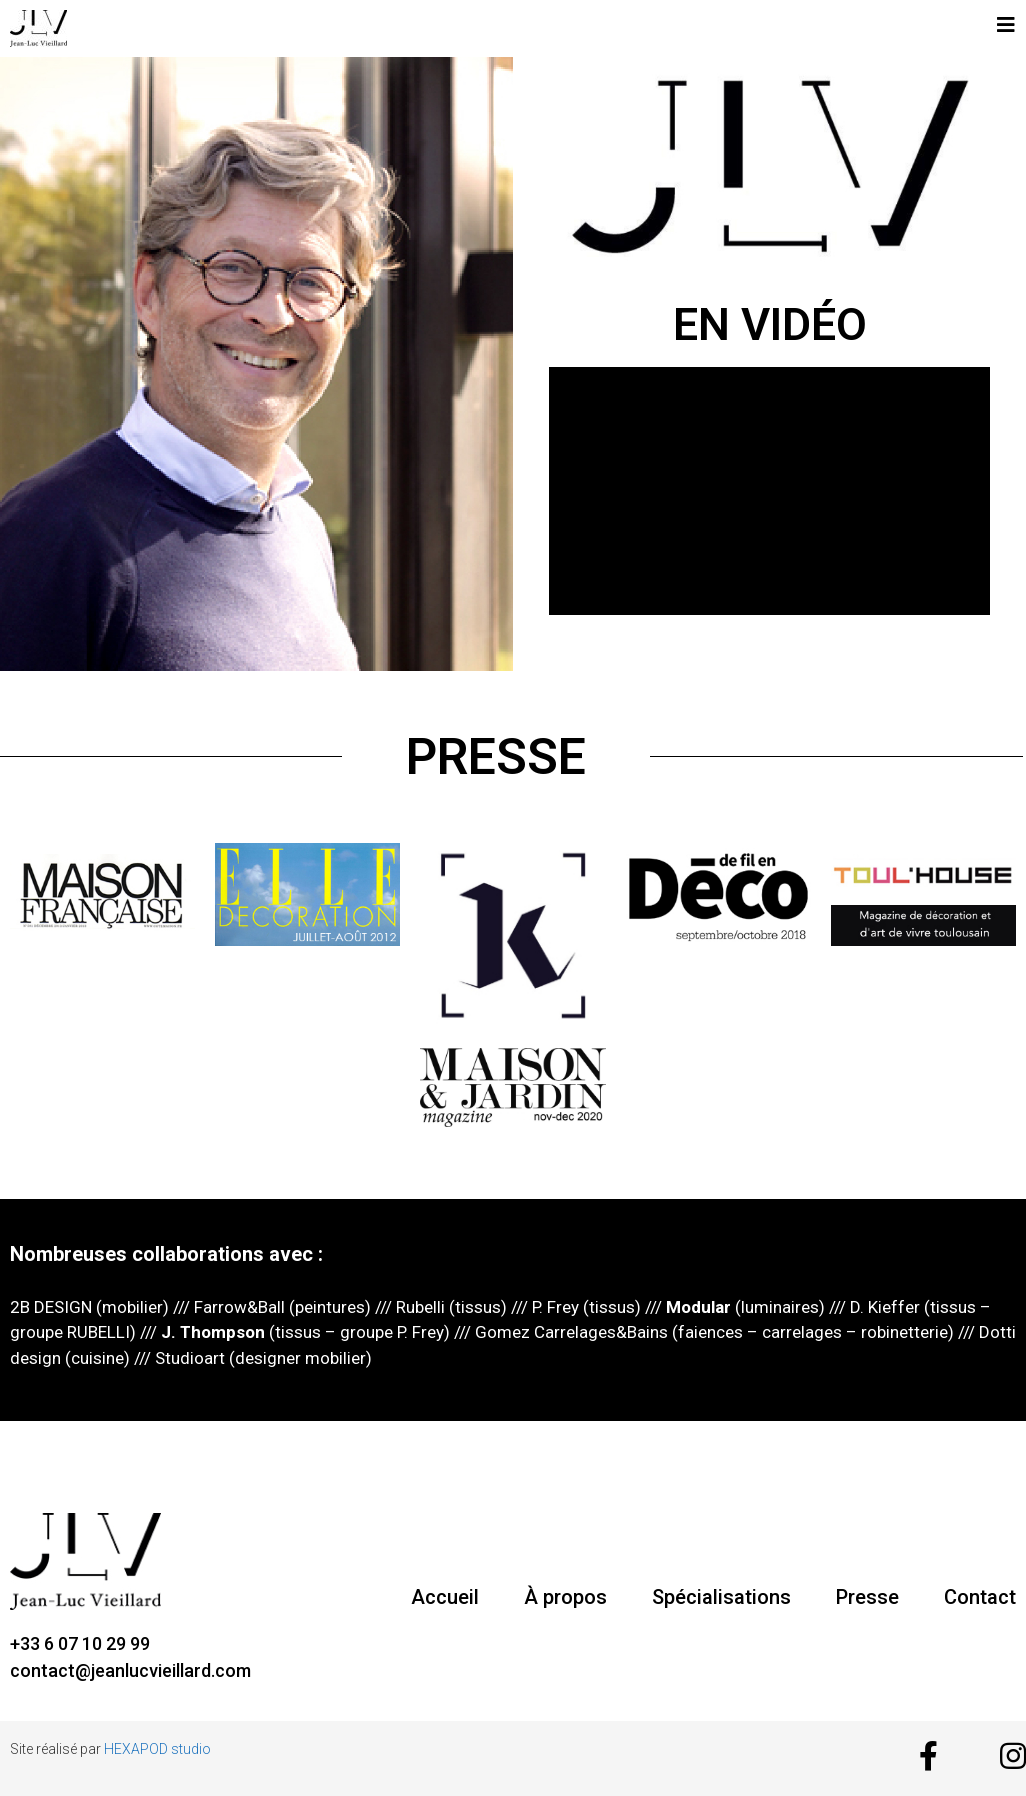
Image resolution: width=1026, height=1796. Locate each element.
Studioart (190, 1358)
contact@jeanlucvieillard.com (130, 1670)
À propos (565, 1597)
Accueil (445, 1597)
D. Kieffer (885, 1307)
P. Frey (555, 1307)
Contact (980, 1597)
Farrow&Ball (237, 1307)
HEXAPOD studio (157, 1749)
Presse (867, 1597)
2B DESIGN (51, 1307)
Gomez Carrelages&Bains (569, 1332)
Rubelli (420, 1307)
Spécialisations (721, 1597)
